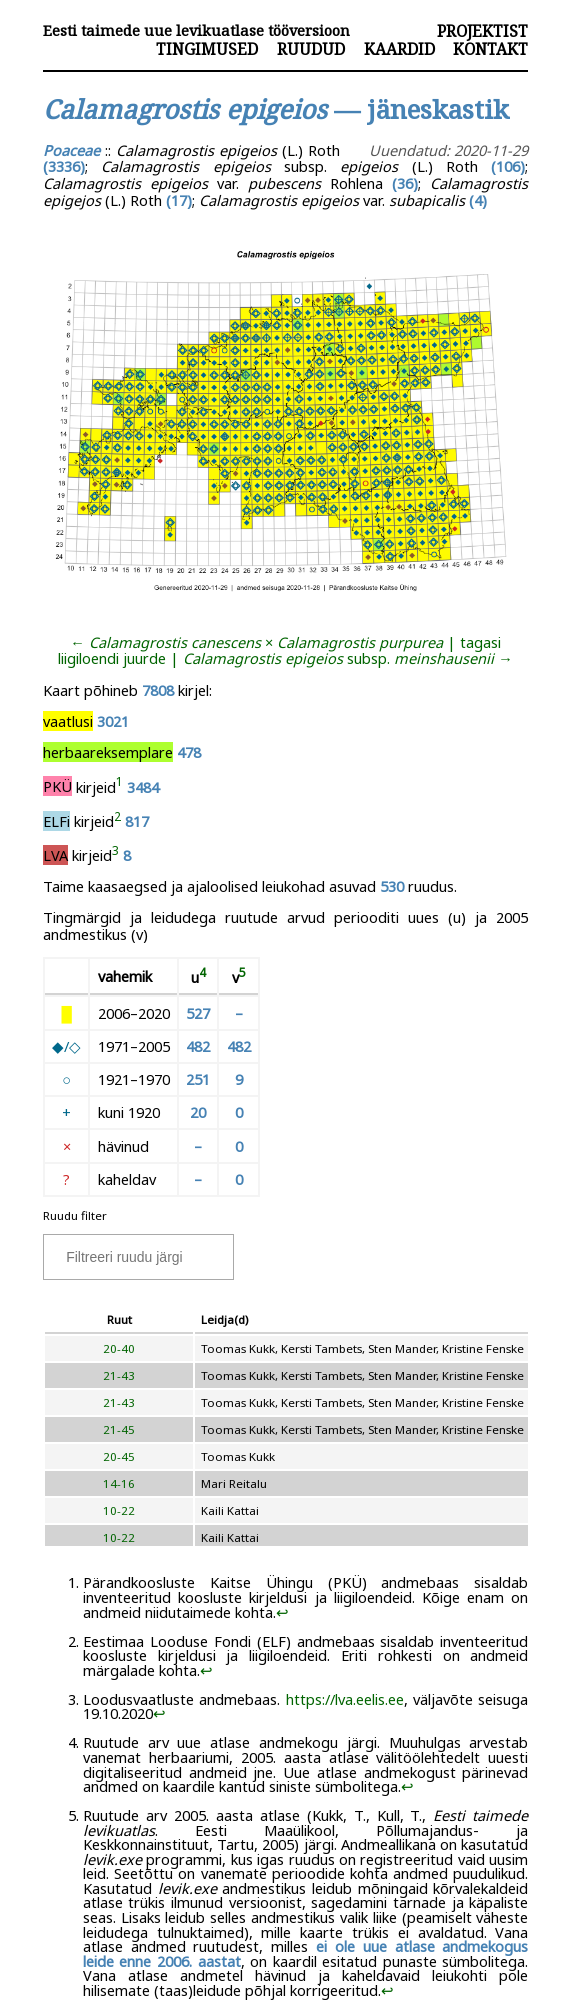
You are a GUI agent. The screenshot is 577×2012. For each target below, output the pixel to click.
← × (256, 642)
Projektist (482, 31)
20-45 (119, 1456)
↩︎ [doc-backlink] (282, 1612)
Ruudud (311, 49)
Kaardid (399, 49)
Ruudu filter (75, 1215)
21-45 (119, 1429)
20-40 (119, 1348)
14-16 (119, 1483)
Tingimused (207, 49)
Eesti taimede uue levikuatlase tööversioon (196, 30)
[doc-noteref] (119, 786)
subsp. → (348, 658)
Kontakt (490, 49)
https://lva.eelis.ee (345, 1699)
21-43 (119, 1375)
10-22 (119, 1510)
